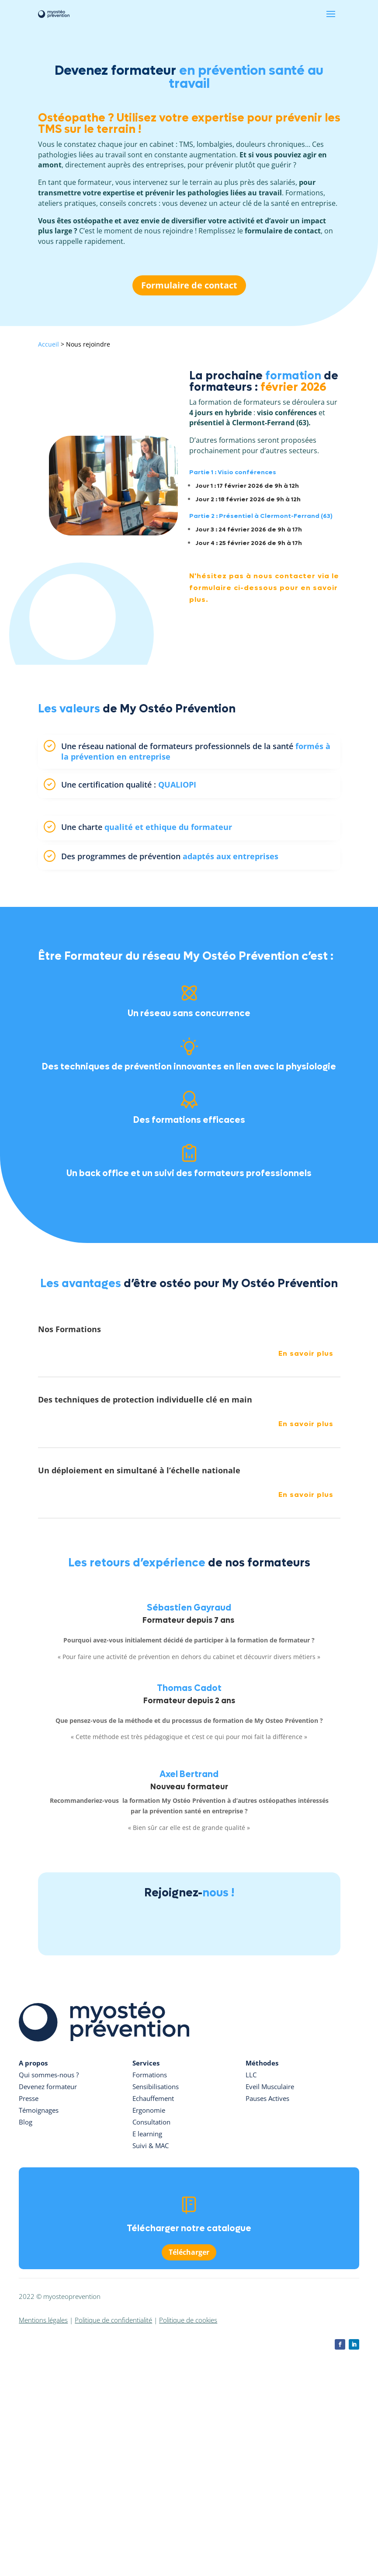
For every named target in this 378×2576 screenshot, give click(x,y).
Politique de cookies (188, 2320)
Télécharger (189, 2252)
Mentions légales (43, 2320)
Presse (28, 2098)
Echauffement (153, 2098)
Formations (149, 2074)
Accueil (48, 344)
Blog (25, 2122)
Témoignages (39, 2110)
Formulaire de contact (189, 285)
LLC (251, 2074)
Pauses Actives (267, 2098)
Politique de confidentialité (113, 2320)
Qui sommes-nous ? (49, 2074)
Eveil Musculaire (270, 2086)
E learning (147, 2133)
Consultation (151, 2122)
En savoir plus (305, 1353)
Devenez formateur (48, 2086)
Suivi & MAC (150, 2145)
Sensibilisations (155, 2086)
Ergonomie (148, 2110)
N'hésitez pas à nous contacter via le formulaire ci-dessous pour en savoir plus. (264, 587)
